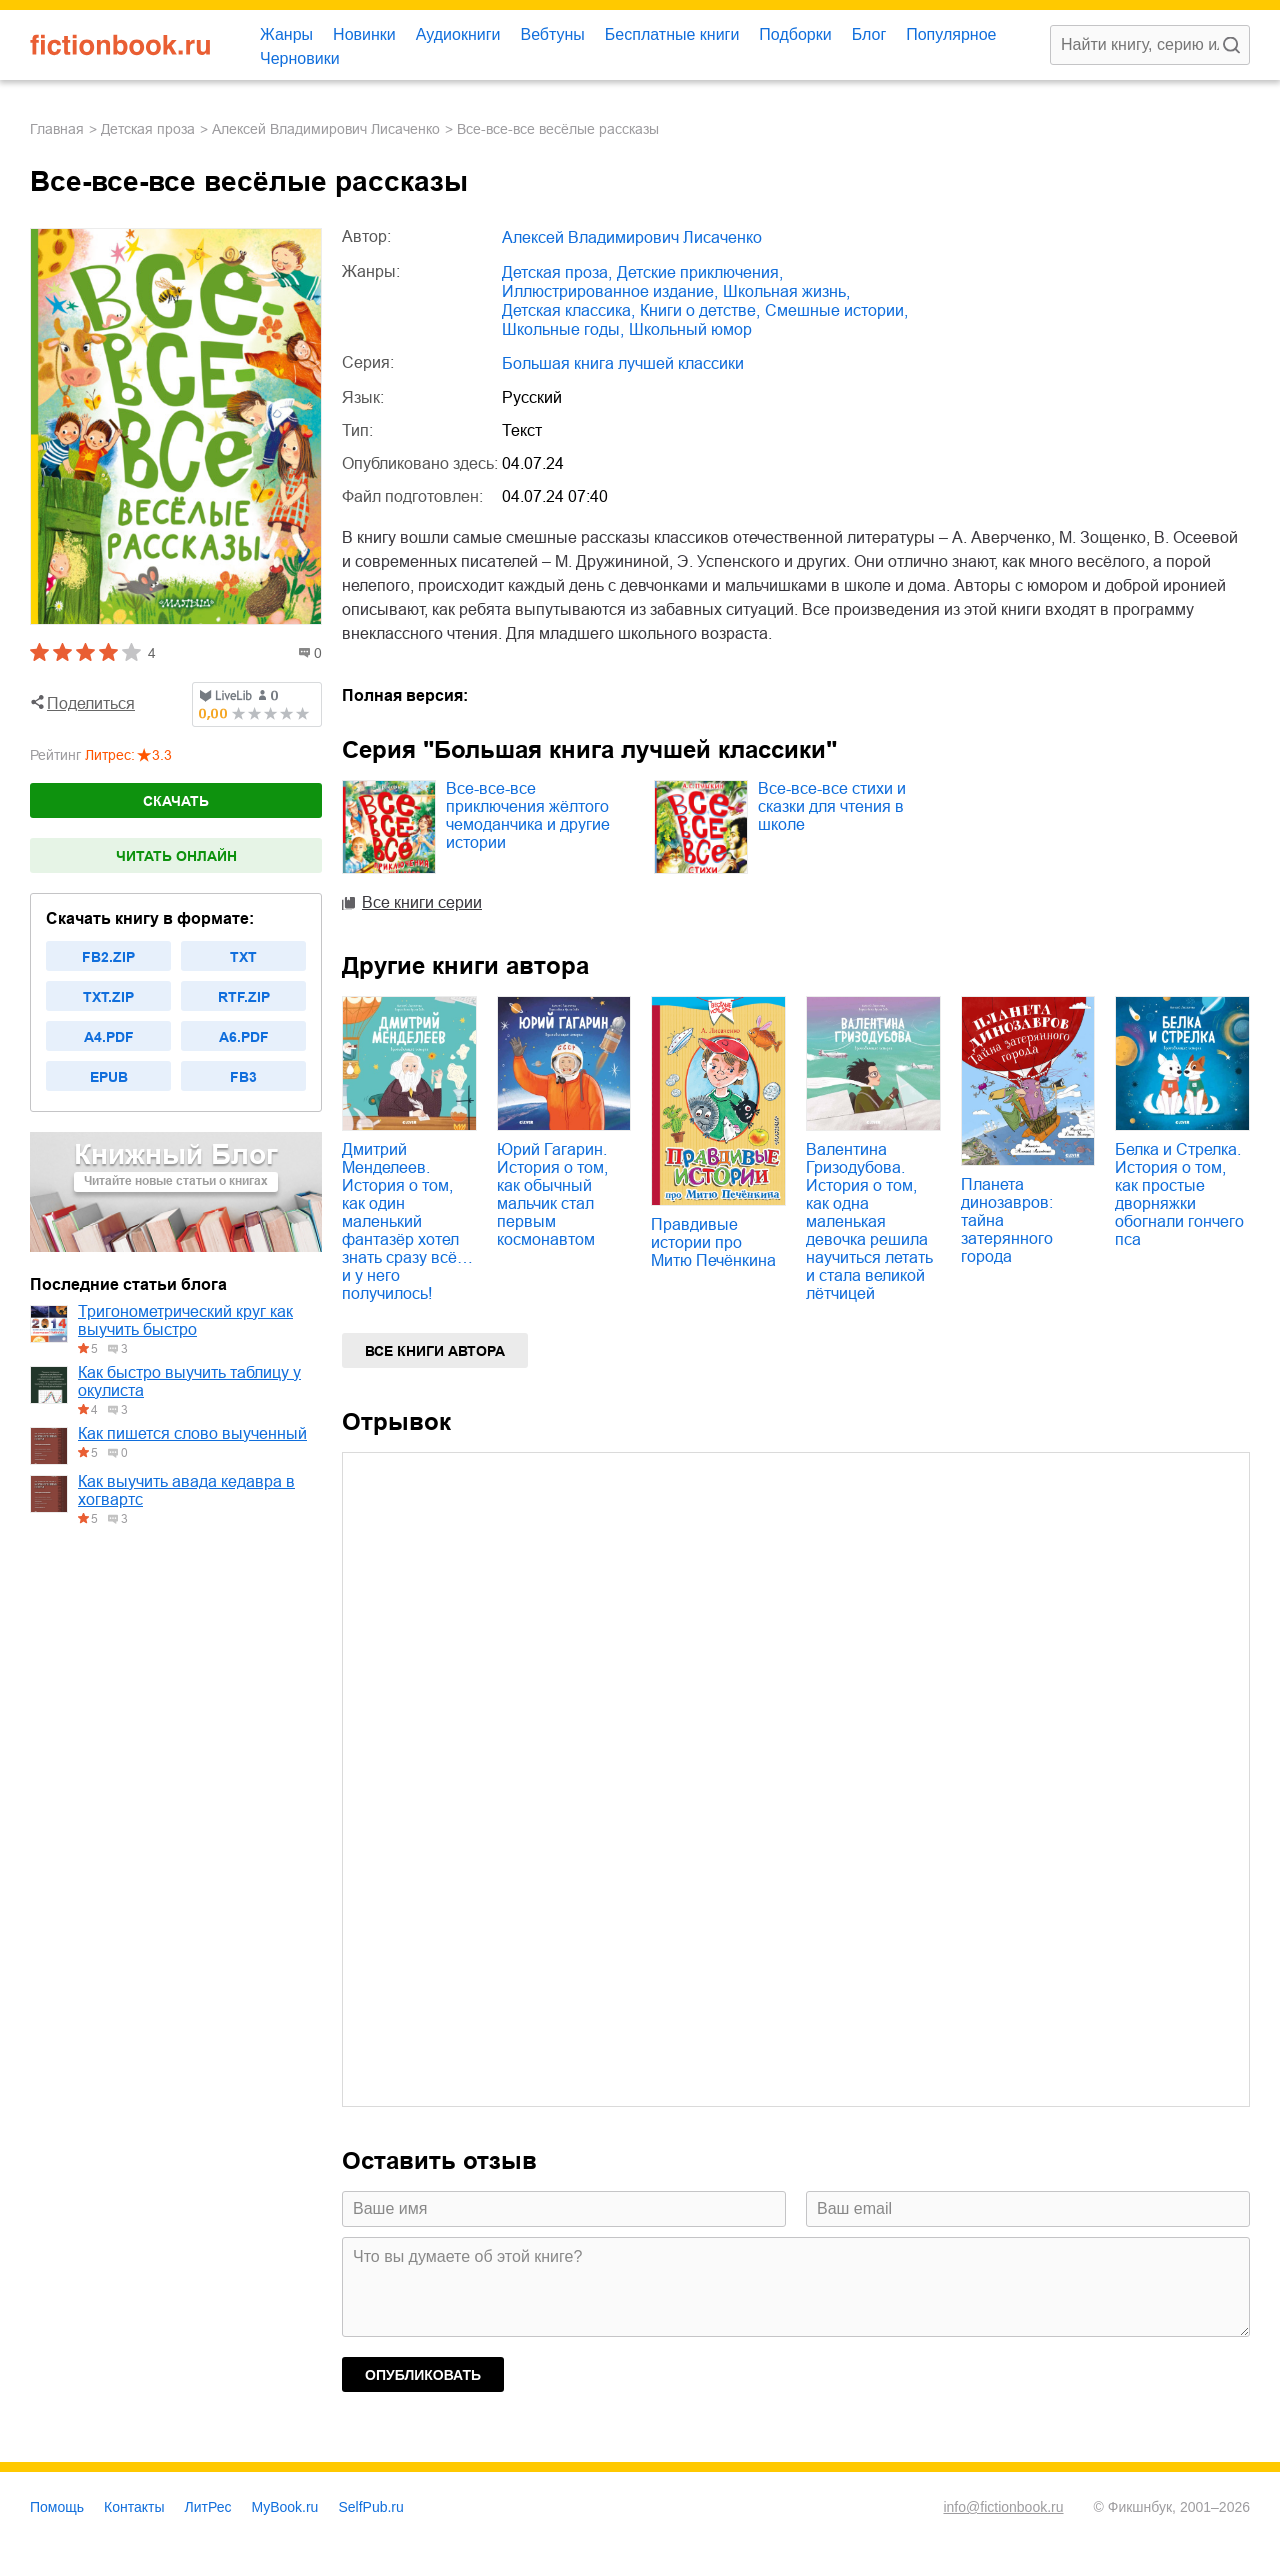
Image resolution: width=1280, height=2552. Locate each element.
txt (243, 957)
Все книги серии (422, 902)
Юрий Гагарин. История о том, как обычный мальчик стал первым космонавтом (552, 1194)
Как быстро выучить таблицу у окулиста (189, 1381)
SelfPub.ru (370, 2507)
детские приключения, (700, 272)
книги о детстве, (700, 310)
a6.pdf (244, 1037)
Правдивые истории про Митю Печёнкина (713, 1242)
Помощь (57, 2507)
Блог (869, 34)
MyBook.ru (285, 2507)
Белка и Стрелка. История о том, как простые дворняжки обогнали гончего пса (1179, 1194)
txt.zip (108, 997)
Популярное (951, 34)
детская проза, (557, 272)
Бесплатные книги (672, 34)
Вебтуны (552, 34)
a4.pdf (109, 1037)
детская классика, (568, 310)
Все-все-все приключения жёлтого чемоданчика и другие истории (528, 815)
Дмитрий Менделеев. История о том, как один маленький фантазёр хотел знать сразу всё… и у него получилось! (407, 1221)
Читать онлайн (176, 856)
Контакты (134, 2507)
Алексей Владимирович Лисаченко (326, 129)
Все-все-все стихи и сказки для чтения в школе (832, 806)
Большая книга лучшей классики (623, 363)
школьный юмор (690, 329)
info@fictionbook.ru (1003, 2507)
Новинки (364, 34)
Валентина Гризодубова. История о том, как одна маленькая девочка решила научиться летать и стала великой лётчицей (869, 1221)
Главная (57, 129)
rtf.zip (244, 997)
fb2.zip (108, 957)
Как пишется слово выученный (192, 1433)
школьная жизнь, (786, 291)
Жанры (286, 34)
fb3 (243, 1077)
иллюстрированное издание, (610, 291)
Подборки (795, 34)
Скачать (176, 801)
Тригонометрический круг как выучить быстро (185, 1320)
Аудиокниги (458, 34)
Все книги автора (435, 1351)
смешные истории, (836, 310)
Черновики (300, 58)
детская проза (148, 129)
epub (109, 1077)
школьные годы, (563, 329)
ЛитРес (208, 2507)
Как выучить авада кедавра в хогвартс (186, 1490)
